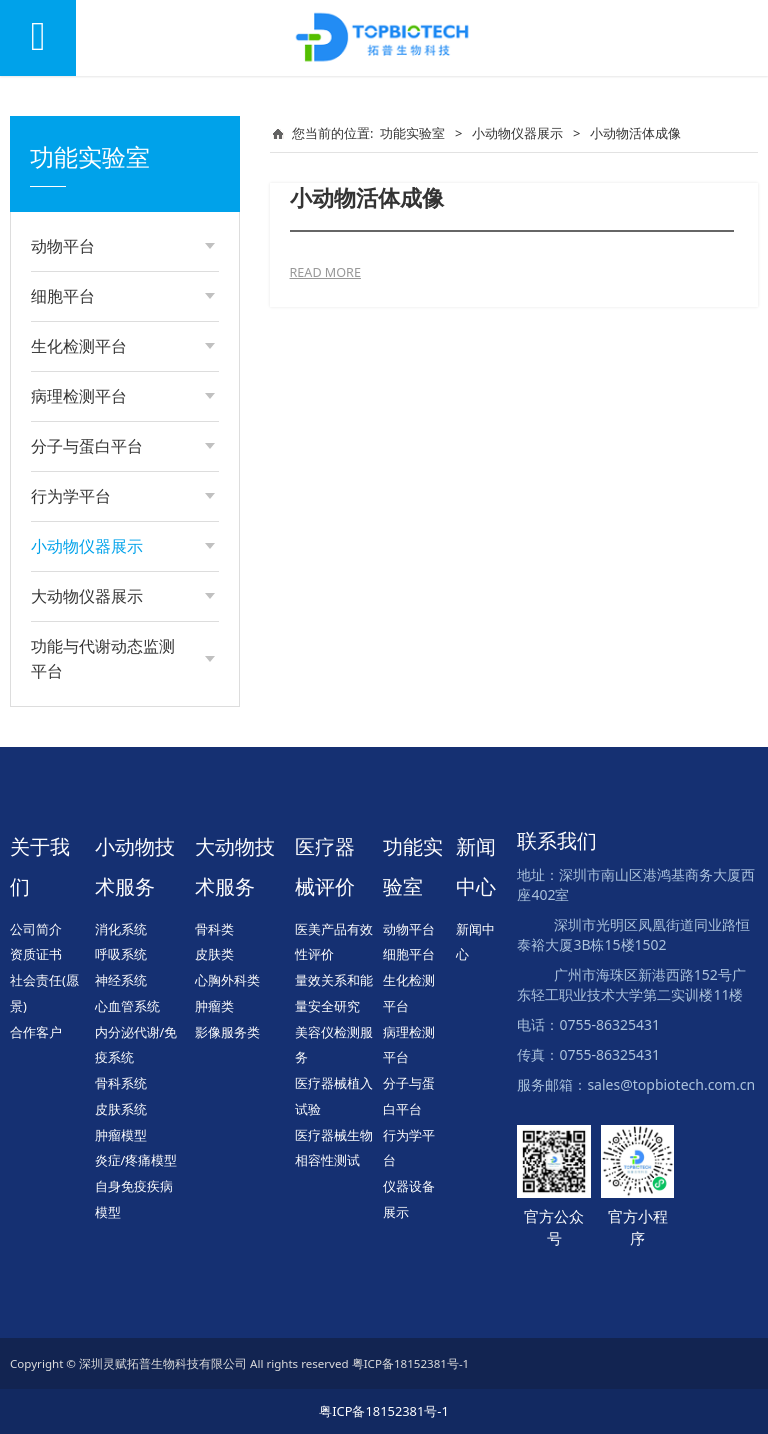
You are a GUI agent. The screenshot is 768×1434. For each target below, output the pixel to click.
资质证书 (36, 954)
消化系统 (121, 929)
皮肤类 (214, 954)
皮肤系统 (121, 1109)
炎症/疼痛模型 (136, 1160)
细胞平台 (409, 954)
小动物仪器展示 (517, 133)
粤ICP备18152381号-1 (384, 1411)
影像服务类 (227, 1032)
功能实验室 (412, 133)
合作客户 (36, 1032)
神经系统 (121, 980)
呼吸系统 (121, 954)
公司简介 (36, 929)
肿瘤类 (214, 1006)
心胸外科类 (227, 980)
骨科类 (214, 929)
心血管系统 (127, 1006)
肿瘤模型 (121, 1135)
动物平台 (409, 929)
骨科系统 (121, 1083)
